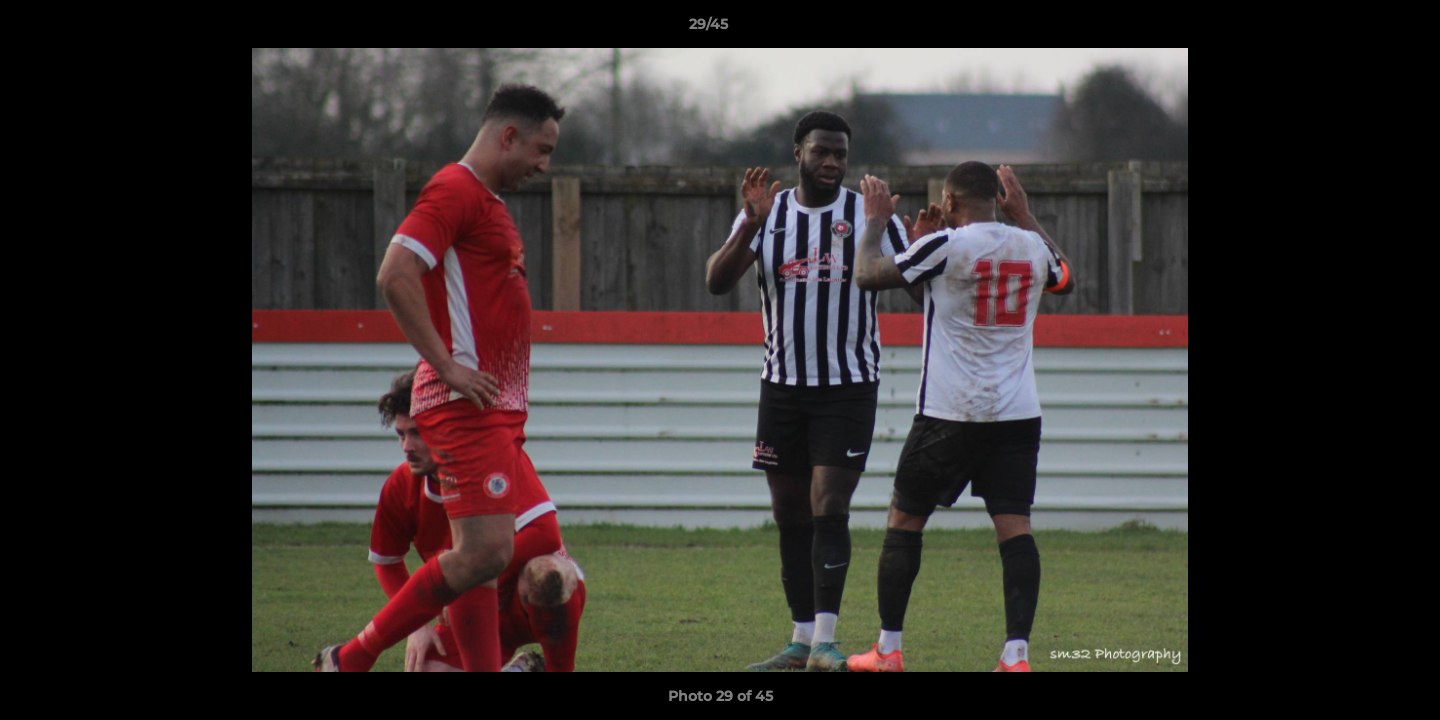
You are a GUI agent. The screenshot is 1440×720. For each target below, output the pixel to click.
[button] (1356, 29)
